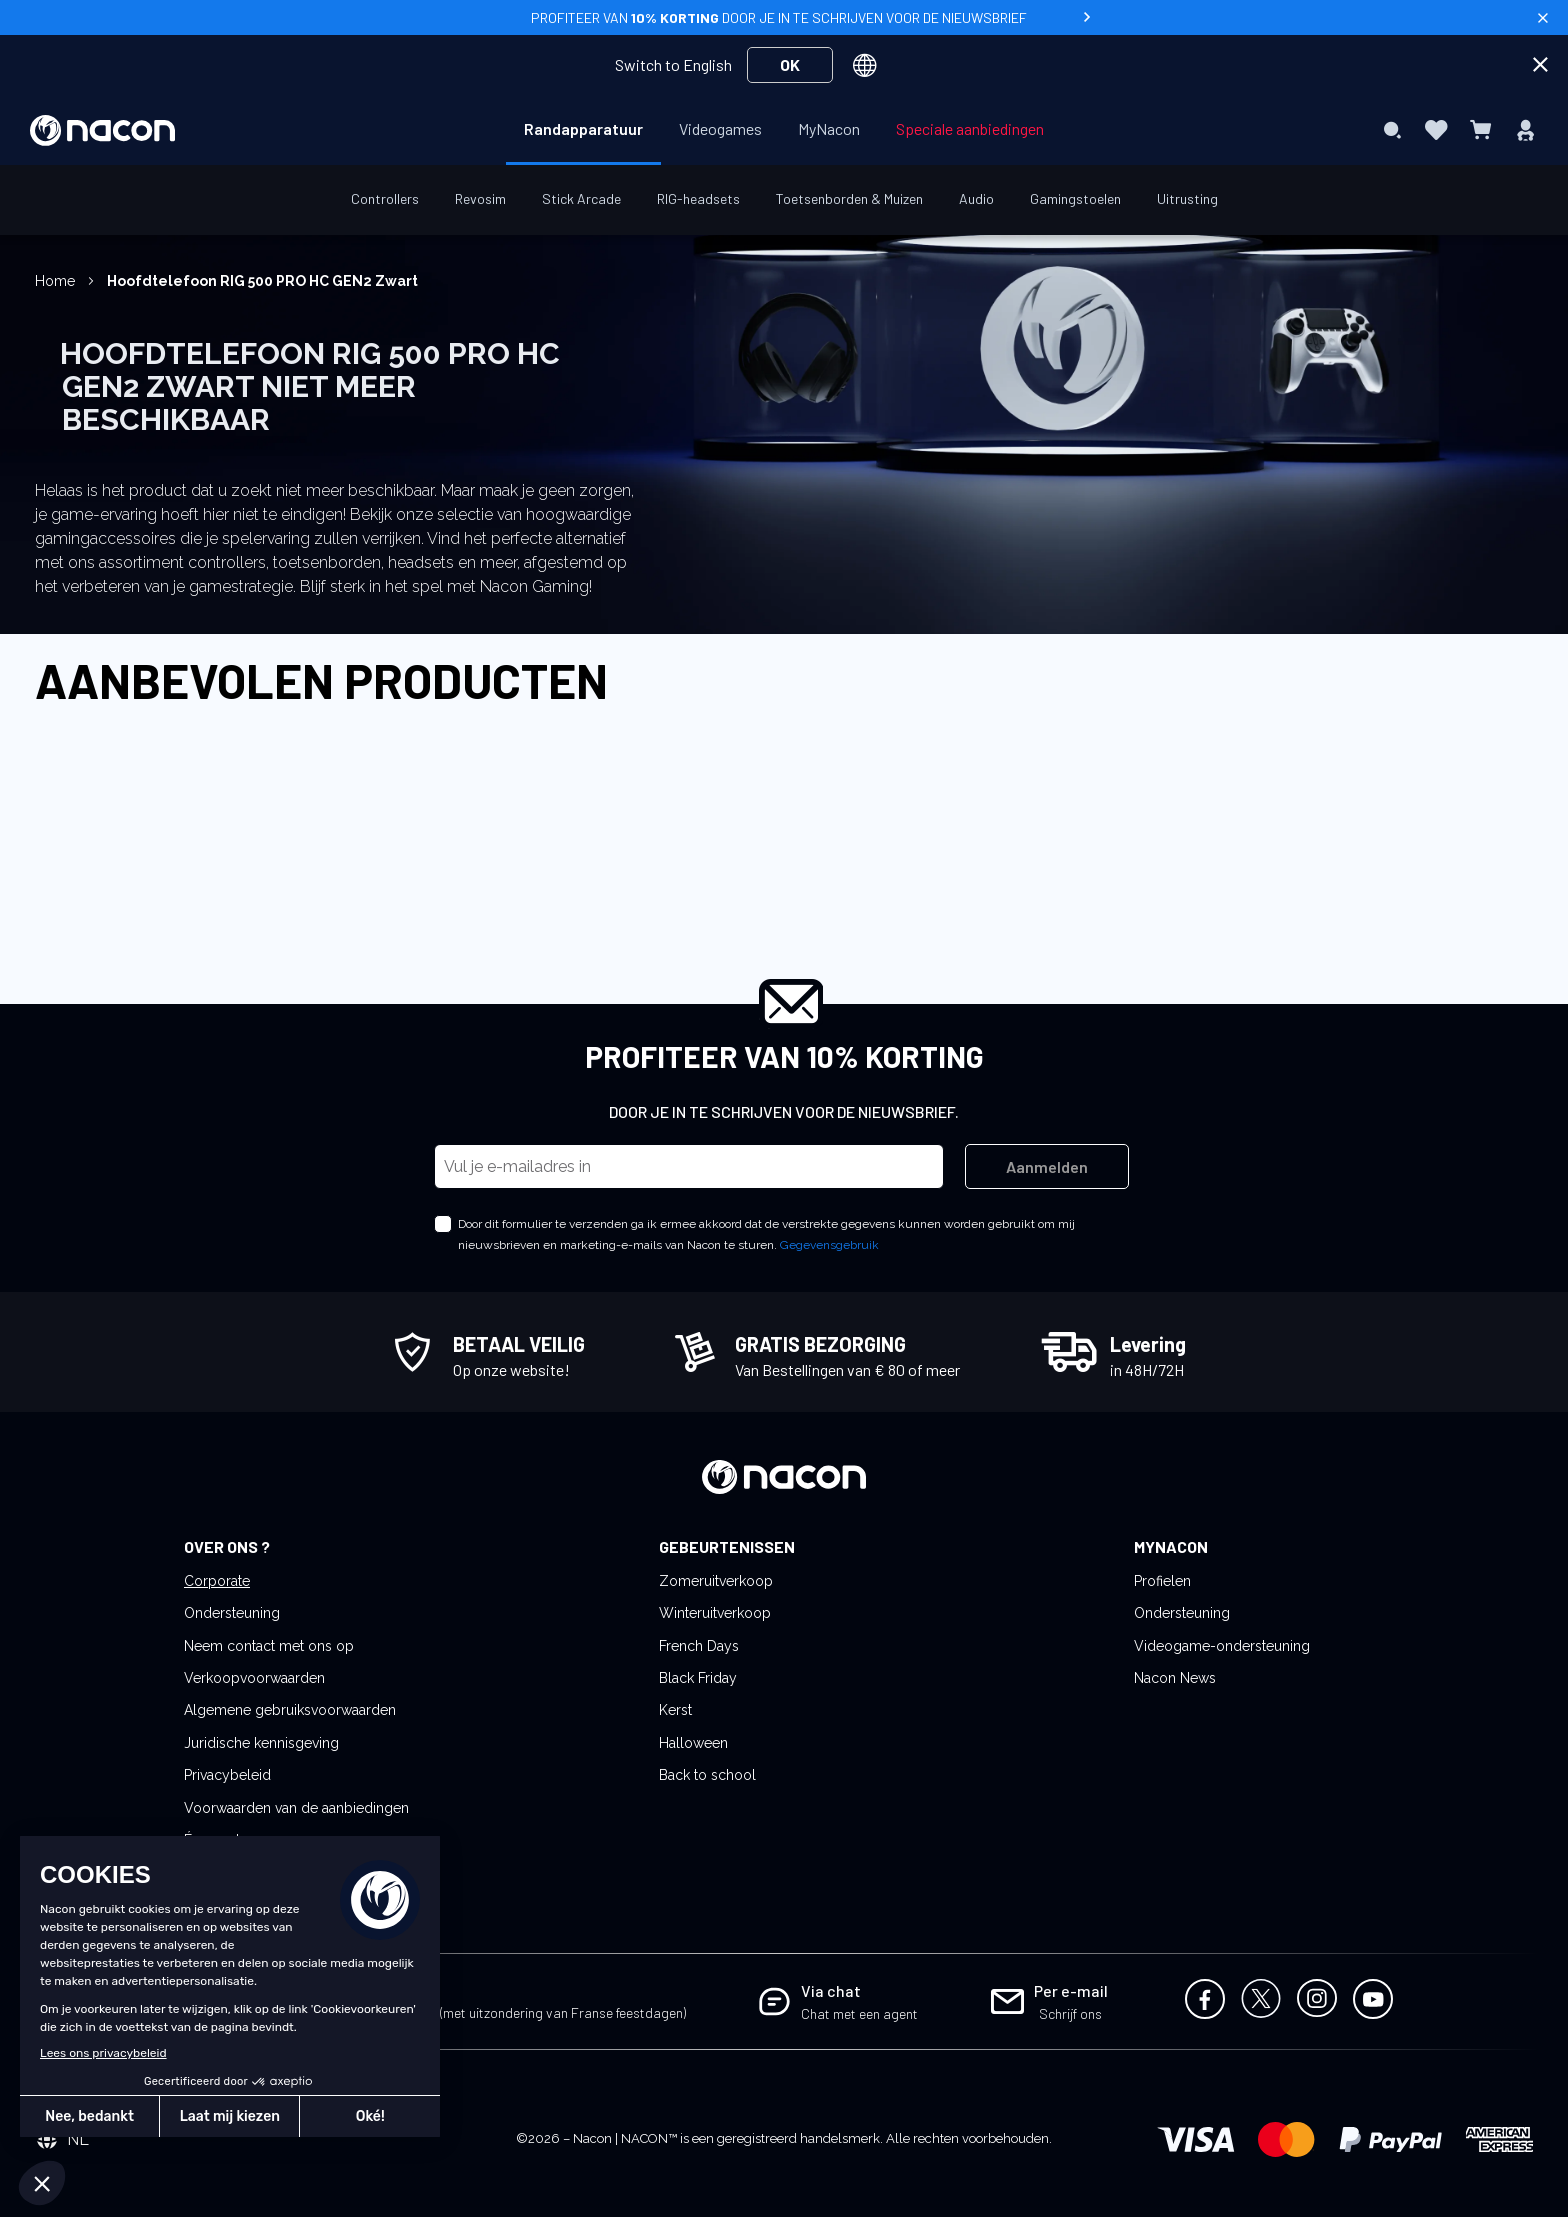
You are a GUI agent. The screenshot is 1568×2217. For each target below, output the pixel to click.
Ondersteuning (232, 1613)
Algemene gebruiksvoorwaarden (290, 1710)
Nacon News (1175, 1678)
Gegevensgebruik (829, 1245)
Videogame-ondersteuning (1222, 1646)
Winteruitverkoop (715, 1613)
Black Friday (698, 1678)
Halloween (693, 1743)
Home (57, 281)
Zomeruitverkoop (716, 1581)
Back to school (707, 1775)
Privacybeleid (227, 1775)
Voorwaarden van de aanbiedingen (296, 1808)
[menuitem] (583, 129)
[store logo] (102, 130)
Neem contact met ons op (269, 1646)
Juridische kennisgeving (261, 1743)
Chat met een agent (859, 2013)
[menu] (784, 130)
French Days (699, 1646)
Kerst (675, 1710)
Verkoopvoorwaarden (254, 1678)
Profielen (1162, 1581)
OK (790, 64)
